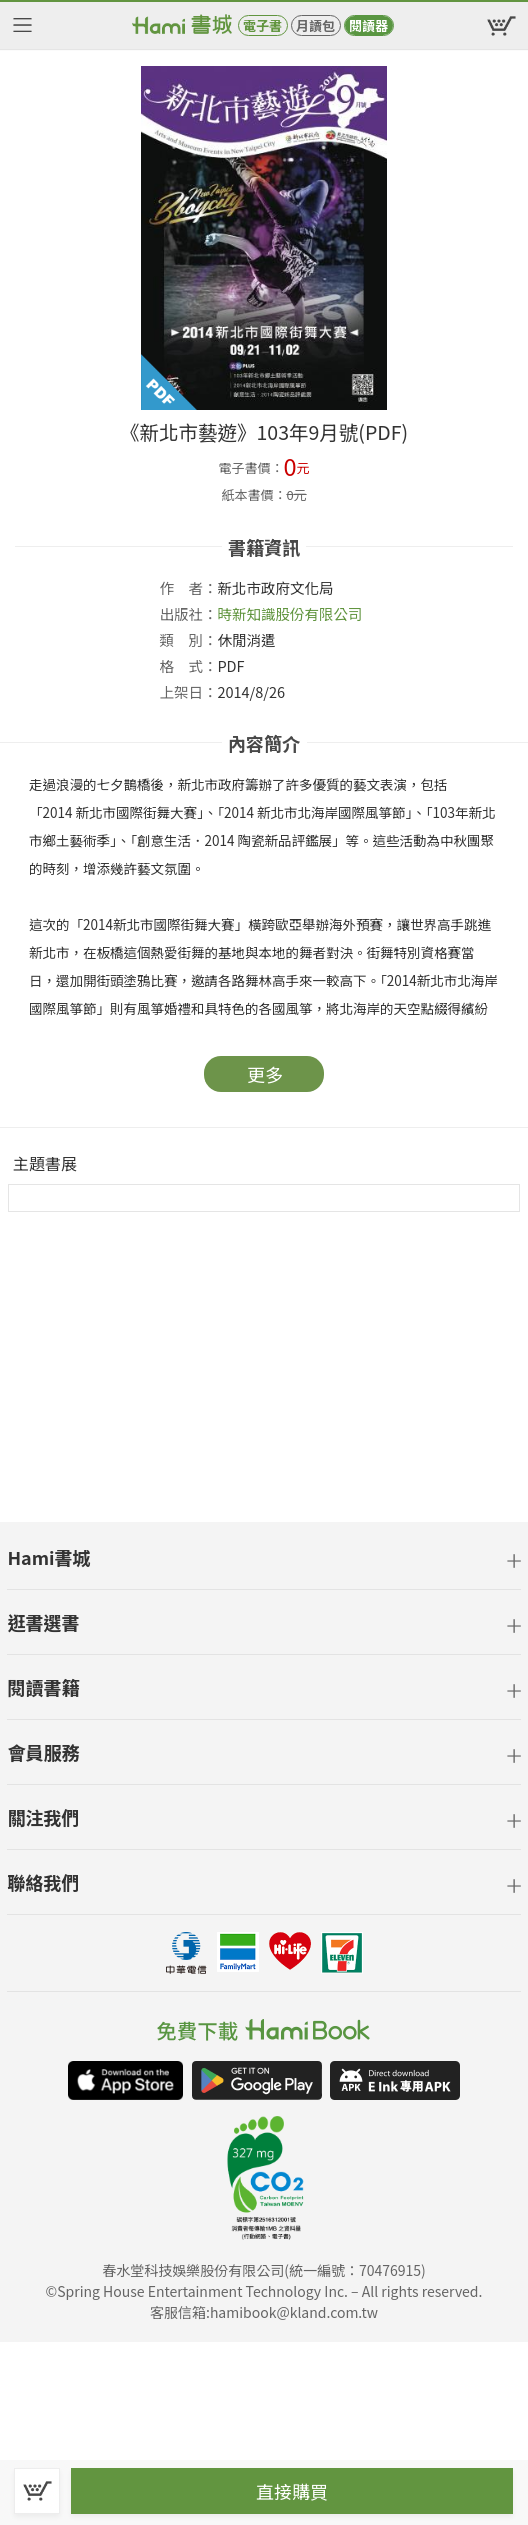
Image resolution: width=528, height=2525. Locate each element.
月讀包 (315, 25)
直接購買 (292, 2491)
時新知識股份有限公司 (289, 613)
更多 (265, 1074)
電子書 (262, 25)
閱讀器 (368, 25)
